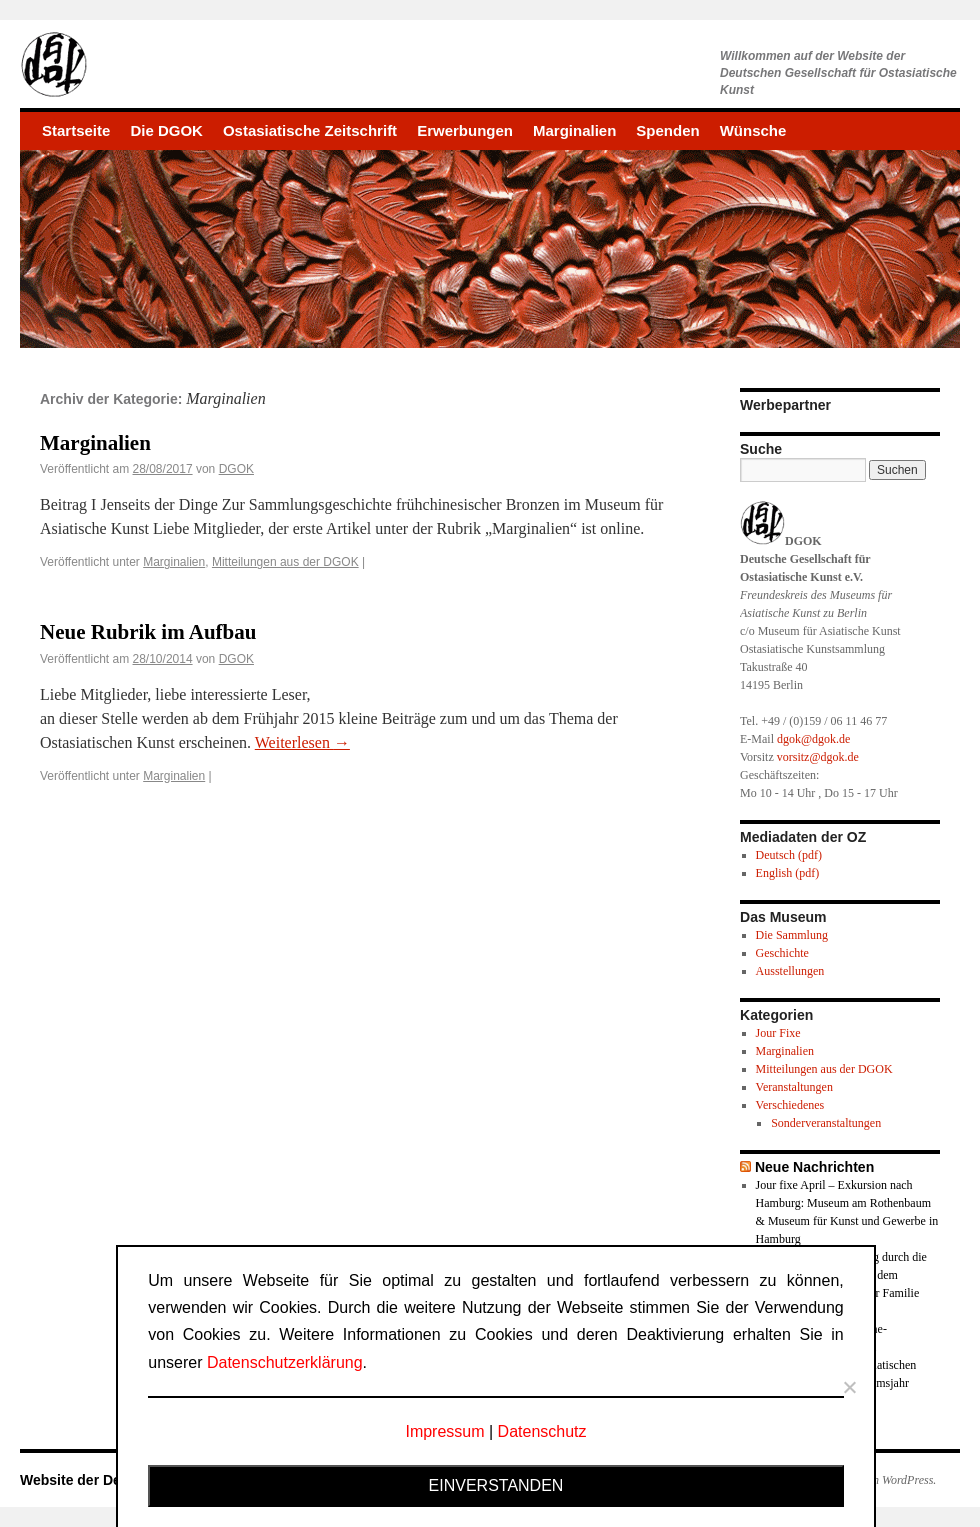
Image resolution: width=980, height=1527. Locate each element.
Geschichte (782, 953)
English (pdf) (788, 873)
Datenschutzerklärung (285, 1362)
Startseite (76, 130)
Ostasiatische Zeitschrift (310, 130)
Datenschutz (542, 1431)
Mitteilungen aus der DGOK (285, 562)
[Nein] (849, 1387)
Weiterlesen (302, 742)
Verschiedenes (790, 1105)
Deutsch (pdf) (789, 855)
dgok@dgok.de (813, 739)
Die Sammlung (792, 935)
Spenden (667, 130)
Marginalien (574, 130)
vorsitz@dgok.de (818, 757)
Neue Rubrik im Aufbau (148, 632)
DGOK (236, 469)
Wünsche (753, 130)
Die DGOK (166, 130)
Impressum (444, 1431)
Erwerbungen (465, 130)
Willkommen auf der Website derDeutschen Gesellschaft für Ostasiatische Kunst (838, 73)
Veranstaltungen (794, 1087)
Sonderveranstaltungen (826, 1123)
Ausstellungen (790, 971)
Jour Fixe (778, 1033)
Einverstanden (496, 1485)
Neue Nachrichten (814, 1167)
